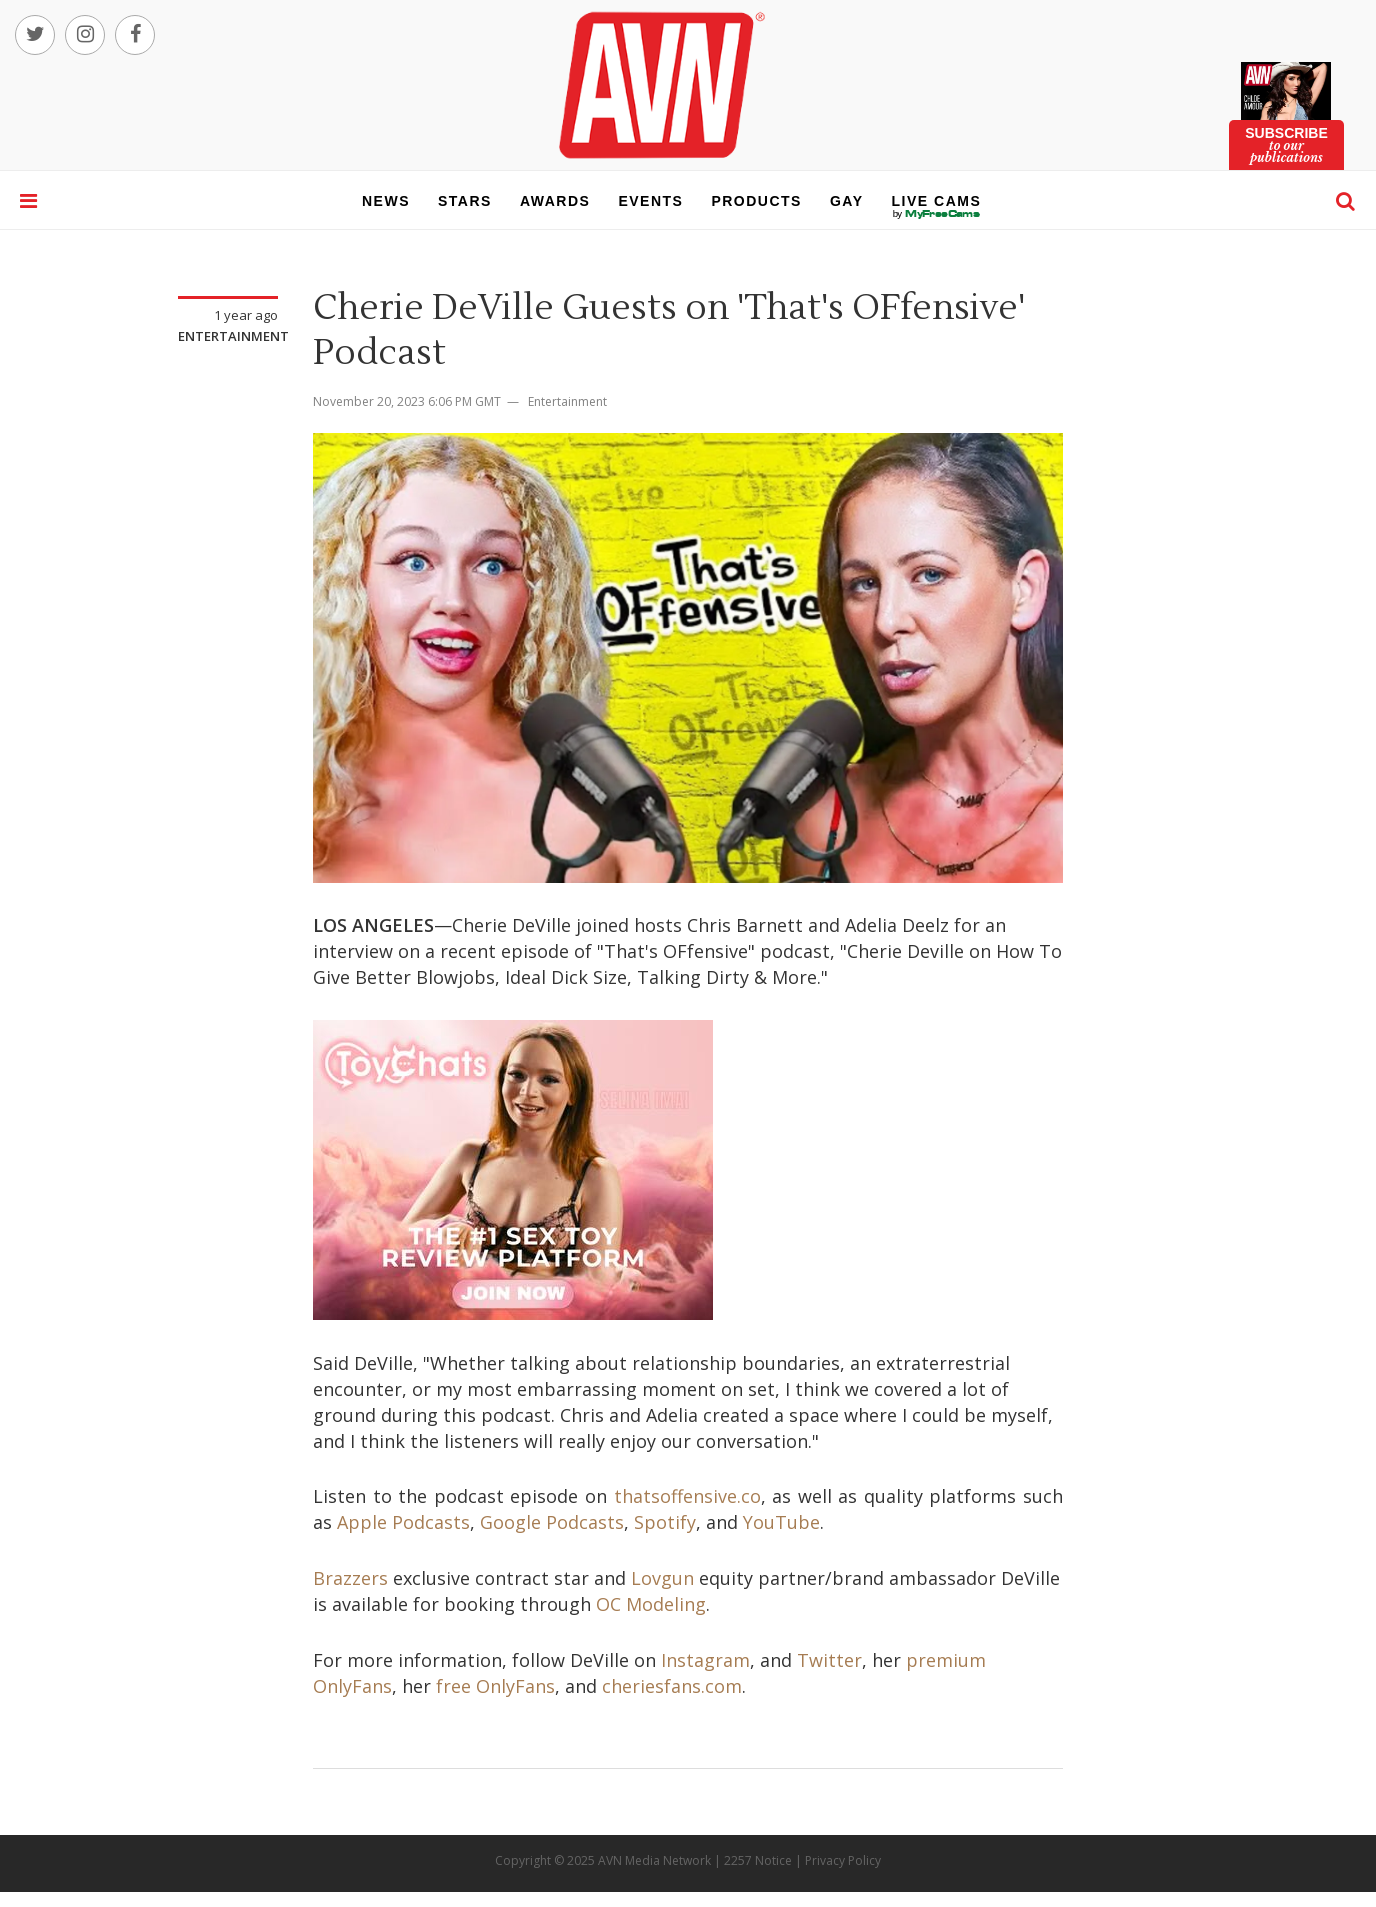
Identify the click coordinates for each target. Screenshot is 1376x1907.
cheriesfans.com (672, 1686)
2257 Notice (758, 1860)
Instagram (705, 1660)
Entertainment (233, 336)
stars (465, 201)
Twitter (829, 1660)
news (386, 201)
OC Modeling (651, 1604)
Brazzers (350, 1578)
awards (555, 201)
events (650, 201)
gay (847, 201)
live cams (937, 214)
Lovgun (662, 1578)
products (756, 201)
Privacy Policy (843, 1860)
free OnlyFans (495, 1686)
